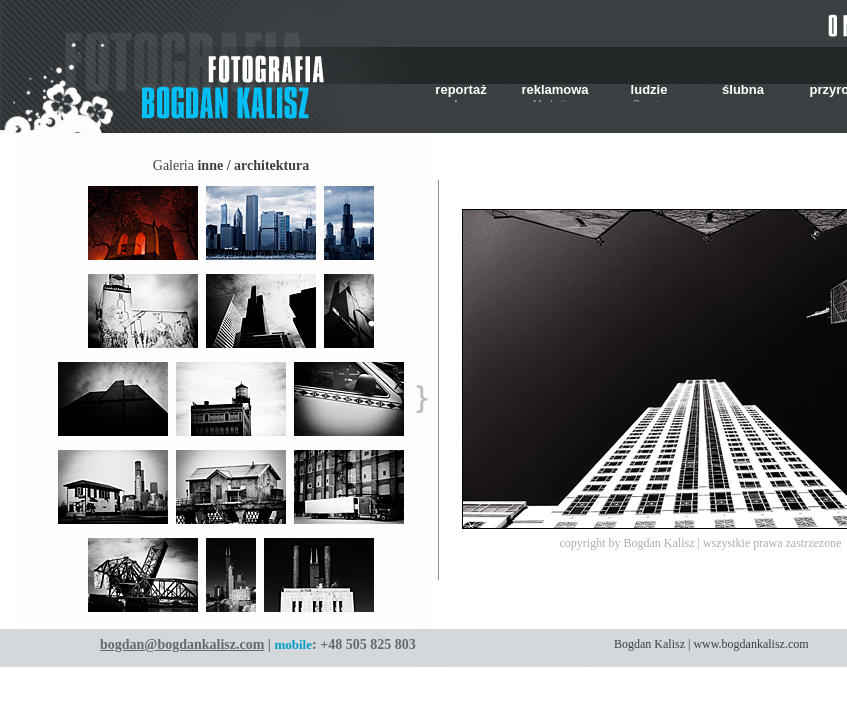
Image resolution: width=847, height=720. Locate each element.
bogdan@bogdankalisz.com (182, 644)
